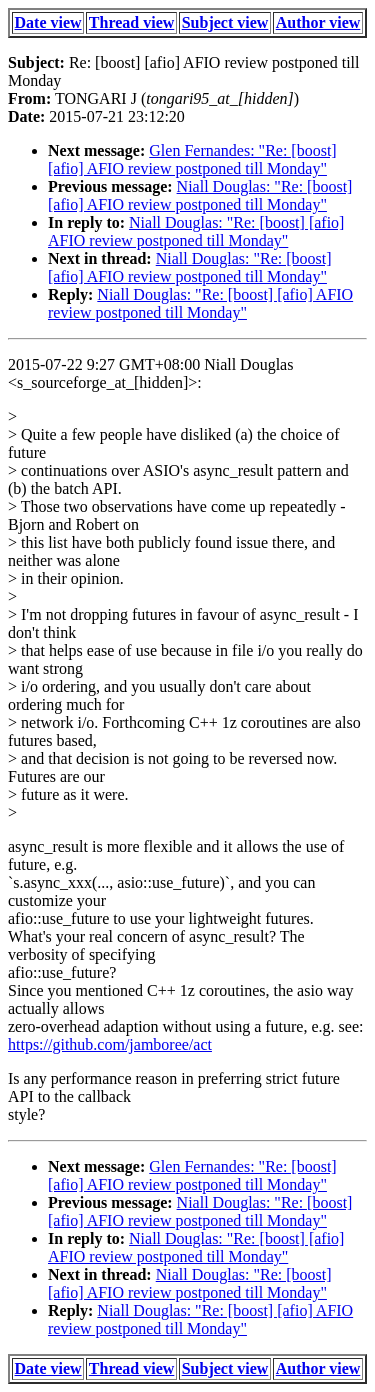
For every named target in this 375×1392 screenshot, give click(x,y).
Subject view (225, 22)
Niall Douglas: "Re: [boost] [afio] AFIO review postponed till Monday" (200, 195)
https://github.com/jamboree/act (110, 1044)
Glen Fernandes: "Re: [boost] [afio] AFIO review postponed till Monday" (192, 159)
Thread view (131, 22)
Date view (48, 22)
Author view (318, 22)
